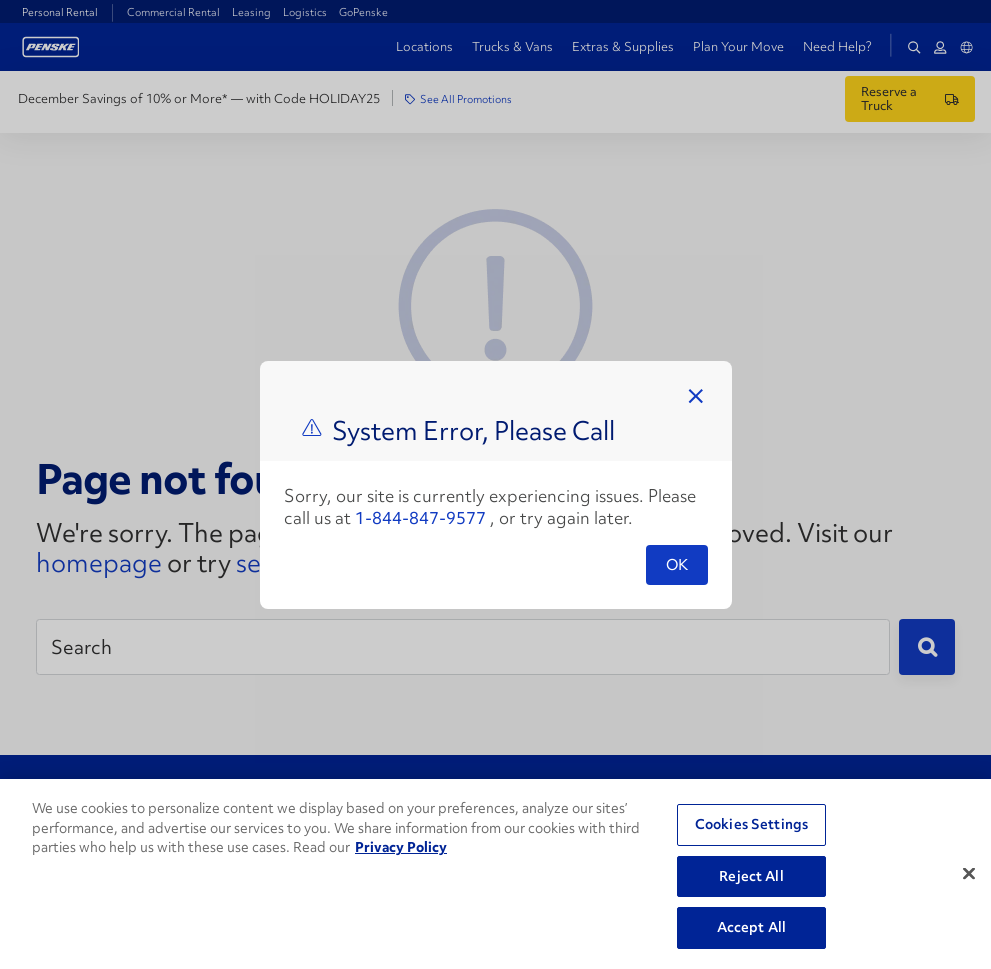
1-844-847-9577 (420, 517)
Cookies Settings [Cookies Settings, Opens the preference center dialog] (751, 824)
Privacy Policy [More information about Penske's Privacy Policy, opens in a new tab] (401, 847)
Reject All (751, 876)
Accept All (751, 927)
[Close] (969, 874)
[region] (495, 874)
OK (677, 565)
